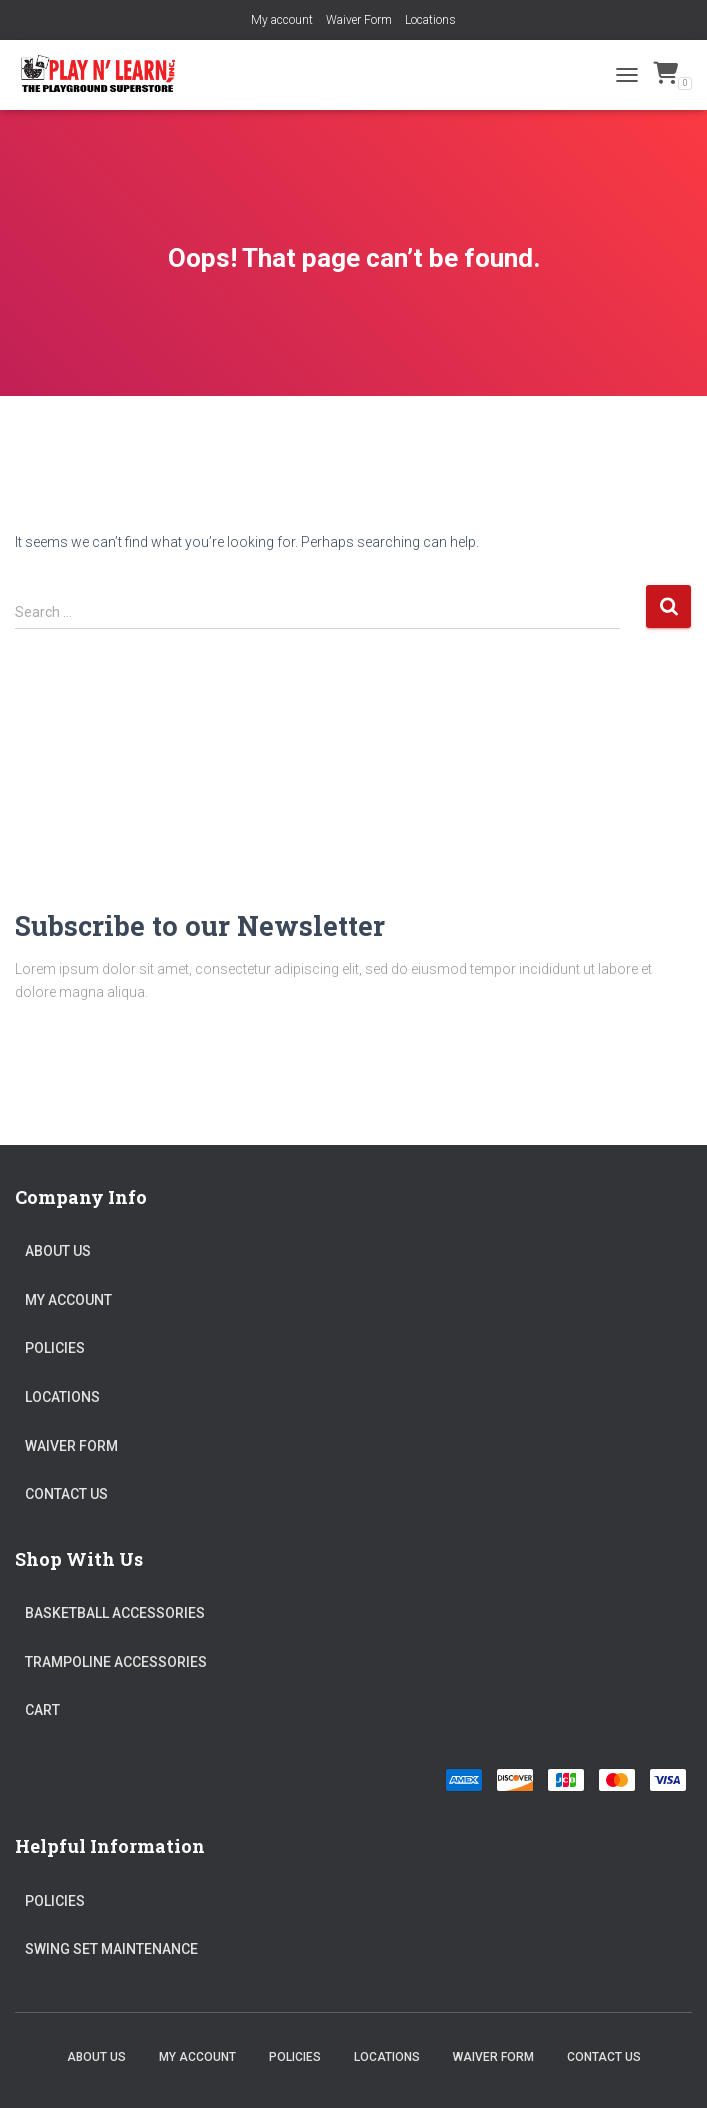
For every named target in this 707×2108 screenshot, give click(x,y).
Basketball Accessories (115, 1613)
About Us (58, 1251)
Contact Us (66, 1494)
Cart (42, 1710)
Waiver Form (359, 20)
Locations (430, 20)
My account (282, 20)
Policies (55, 1348)
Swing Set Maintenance (111, 1949)
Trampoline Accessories (116, 1662)
